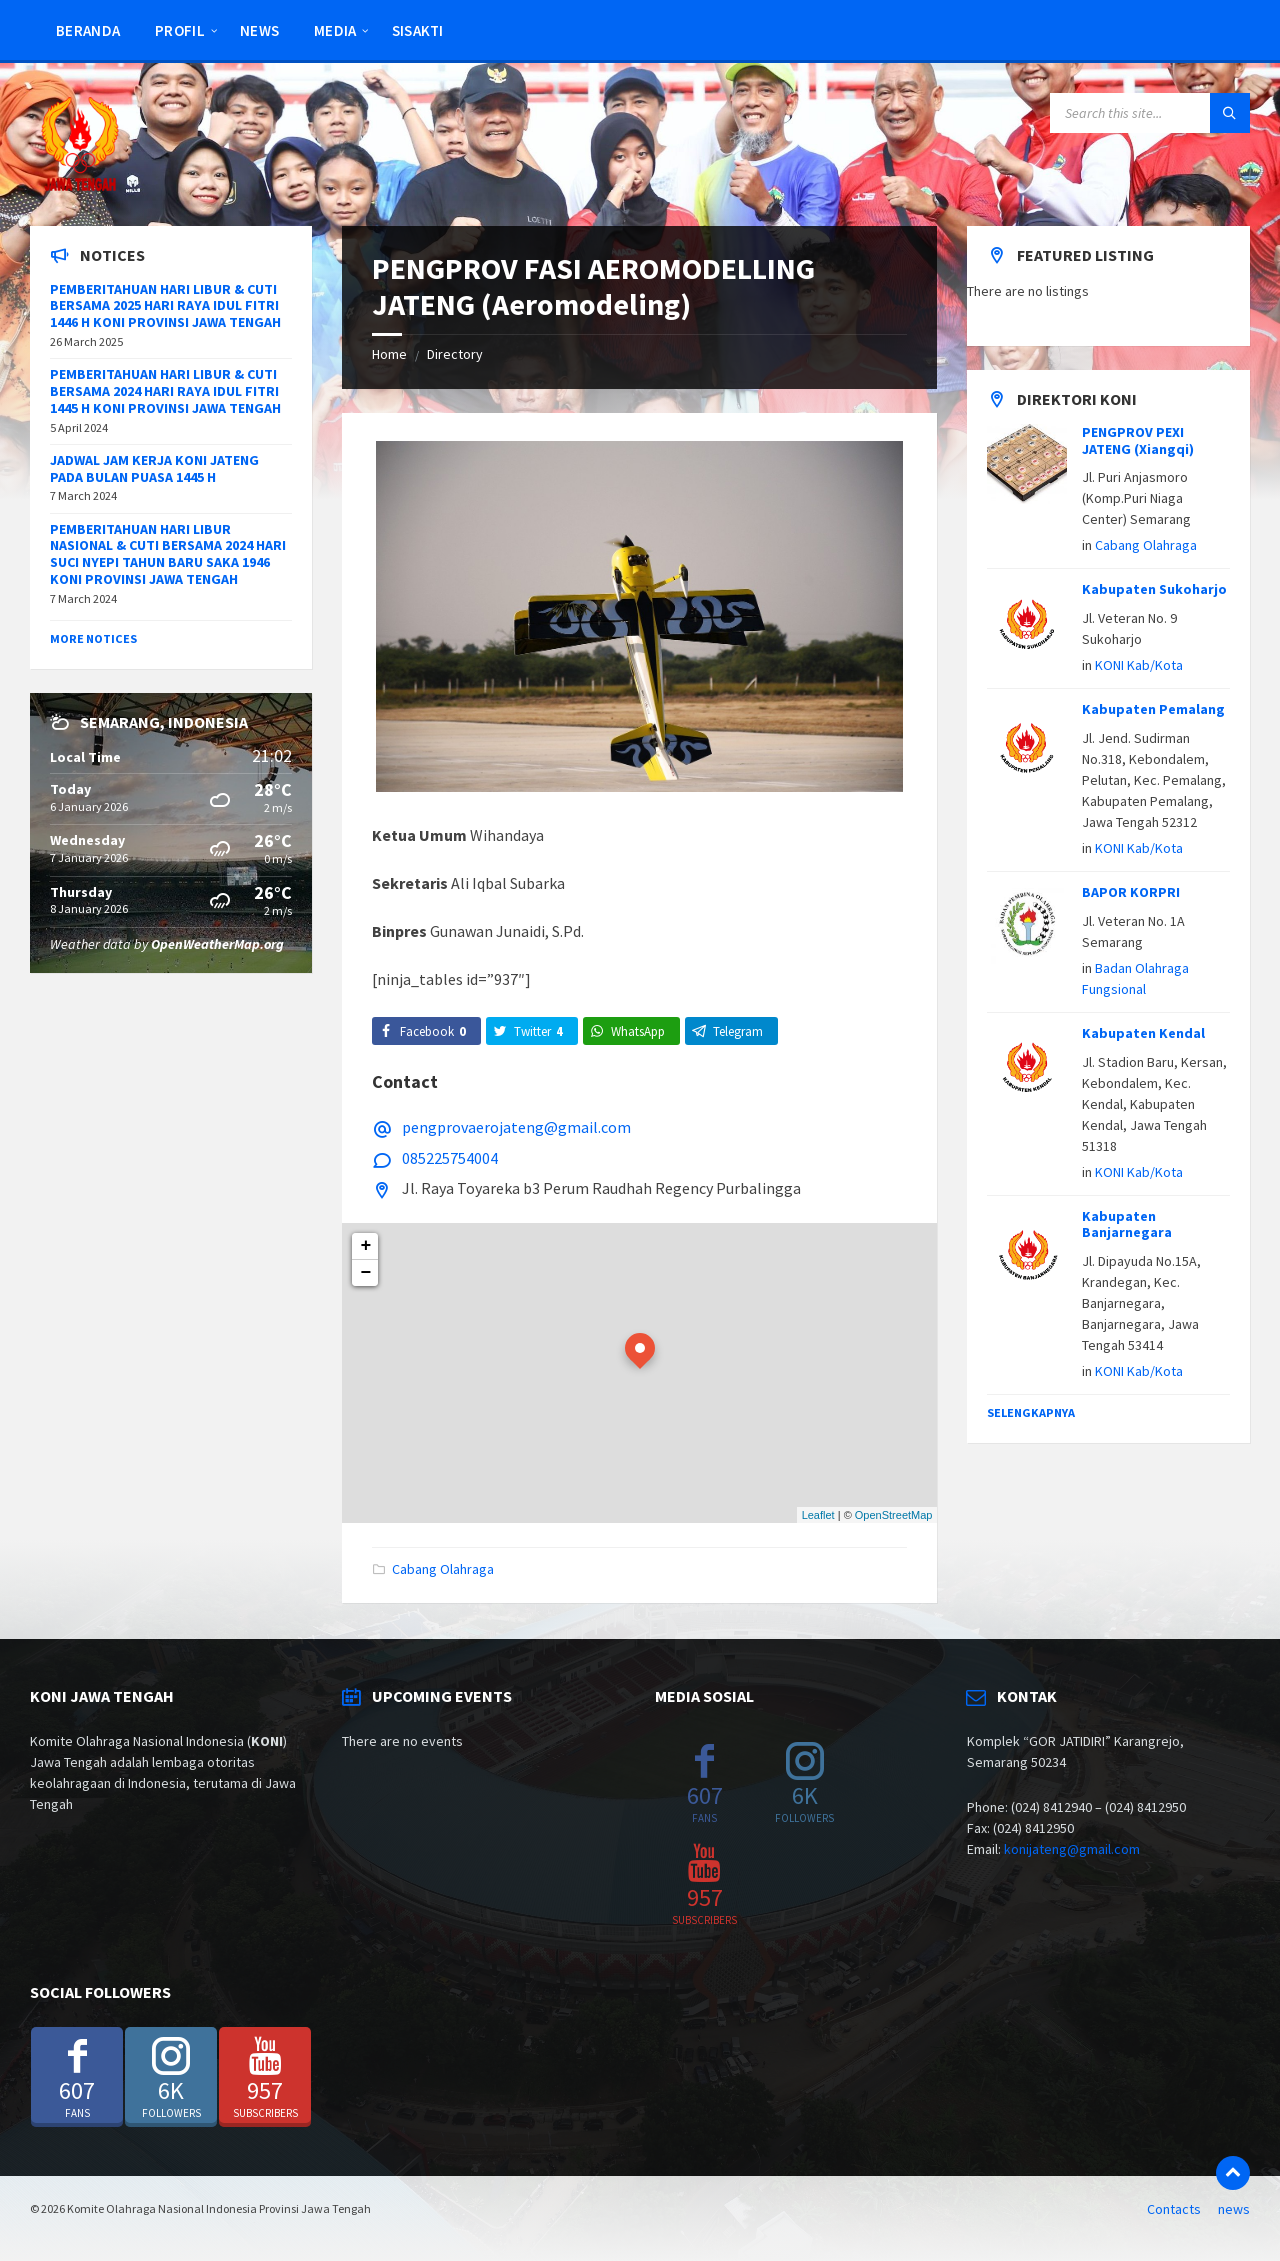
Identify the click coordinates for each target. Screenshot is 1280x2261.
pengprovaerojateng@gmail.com (516, 1127)
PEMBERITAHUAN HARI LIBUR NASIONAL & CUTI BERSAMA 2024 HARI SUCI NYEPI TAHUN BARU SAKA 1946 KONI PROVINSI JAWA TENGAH (168, 554)
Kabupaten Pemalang (1153, 709)
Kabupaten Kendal (1143, 1033)
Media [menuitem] (335, 30)
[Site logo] (80, 187)
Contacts (1174, 2209)
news (1234, 2209)
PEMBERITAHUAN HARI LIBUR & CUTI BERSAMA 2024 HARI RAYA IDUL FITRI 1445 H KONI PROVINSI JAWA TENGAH (165, 391)
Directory (455, 354)
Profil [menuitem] (180, 30)
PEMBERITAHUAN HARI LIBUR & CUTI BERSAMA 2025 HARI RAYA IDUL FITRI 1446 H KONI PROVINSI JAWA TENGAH (165, 306)
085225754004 (450, 1158)
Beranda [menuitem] (88, 30)
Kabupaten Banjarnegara (1127, 1224)
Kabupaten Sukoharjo (1154, 589)
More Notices (93, 638)
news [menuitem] (259, 30)
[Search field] (1150, 113)
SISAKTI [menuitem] (418, 30)
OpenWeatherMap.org (217, 944)
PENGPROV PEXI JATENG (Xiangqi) (1138, 440)
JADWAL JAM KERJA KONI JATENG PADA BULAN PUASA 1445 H (154, 468)
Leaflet (818, 1515)
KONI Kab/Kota (1139, 665)
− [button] (366, 1273)
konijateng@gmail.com (1072, 1849)
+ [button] (366, 1246)
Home (389, 354)
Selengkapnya (1031, 1412)
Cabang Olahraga (443, 1569)
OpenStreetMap (894, 1515)
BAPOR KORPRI (1131, 892)
